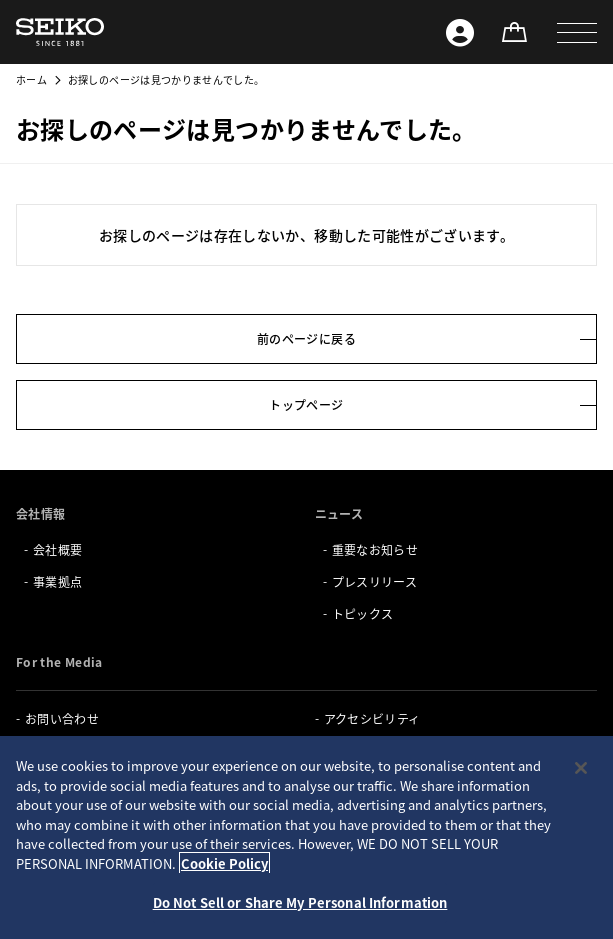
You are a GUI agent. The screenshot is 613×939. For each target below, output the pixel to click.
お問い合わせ (62, 718)
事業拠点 (57, 581)
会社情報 (40, 513)
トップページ (306, 404)
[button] (577, 32)
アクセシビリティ (372, 718)
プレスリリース (374, 581)
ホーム (31, 79)
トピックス (363, 613)
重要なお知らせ (375, 549)
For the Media (59, 661)
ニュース (339, 513)
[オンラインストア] (514, 32)
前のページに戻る (306, 338)
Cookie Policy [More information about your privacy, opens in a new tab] (224, 863)
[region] (306, 837)
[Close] (581, 768)
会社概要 (57, 549)
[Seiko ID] (460, 32)
